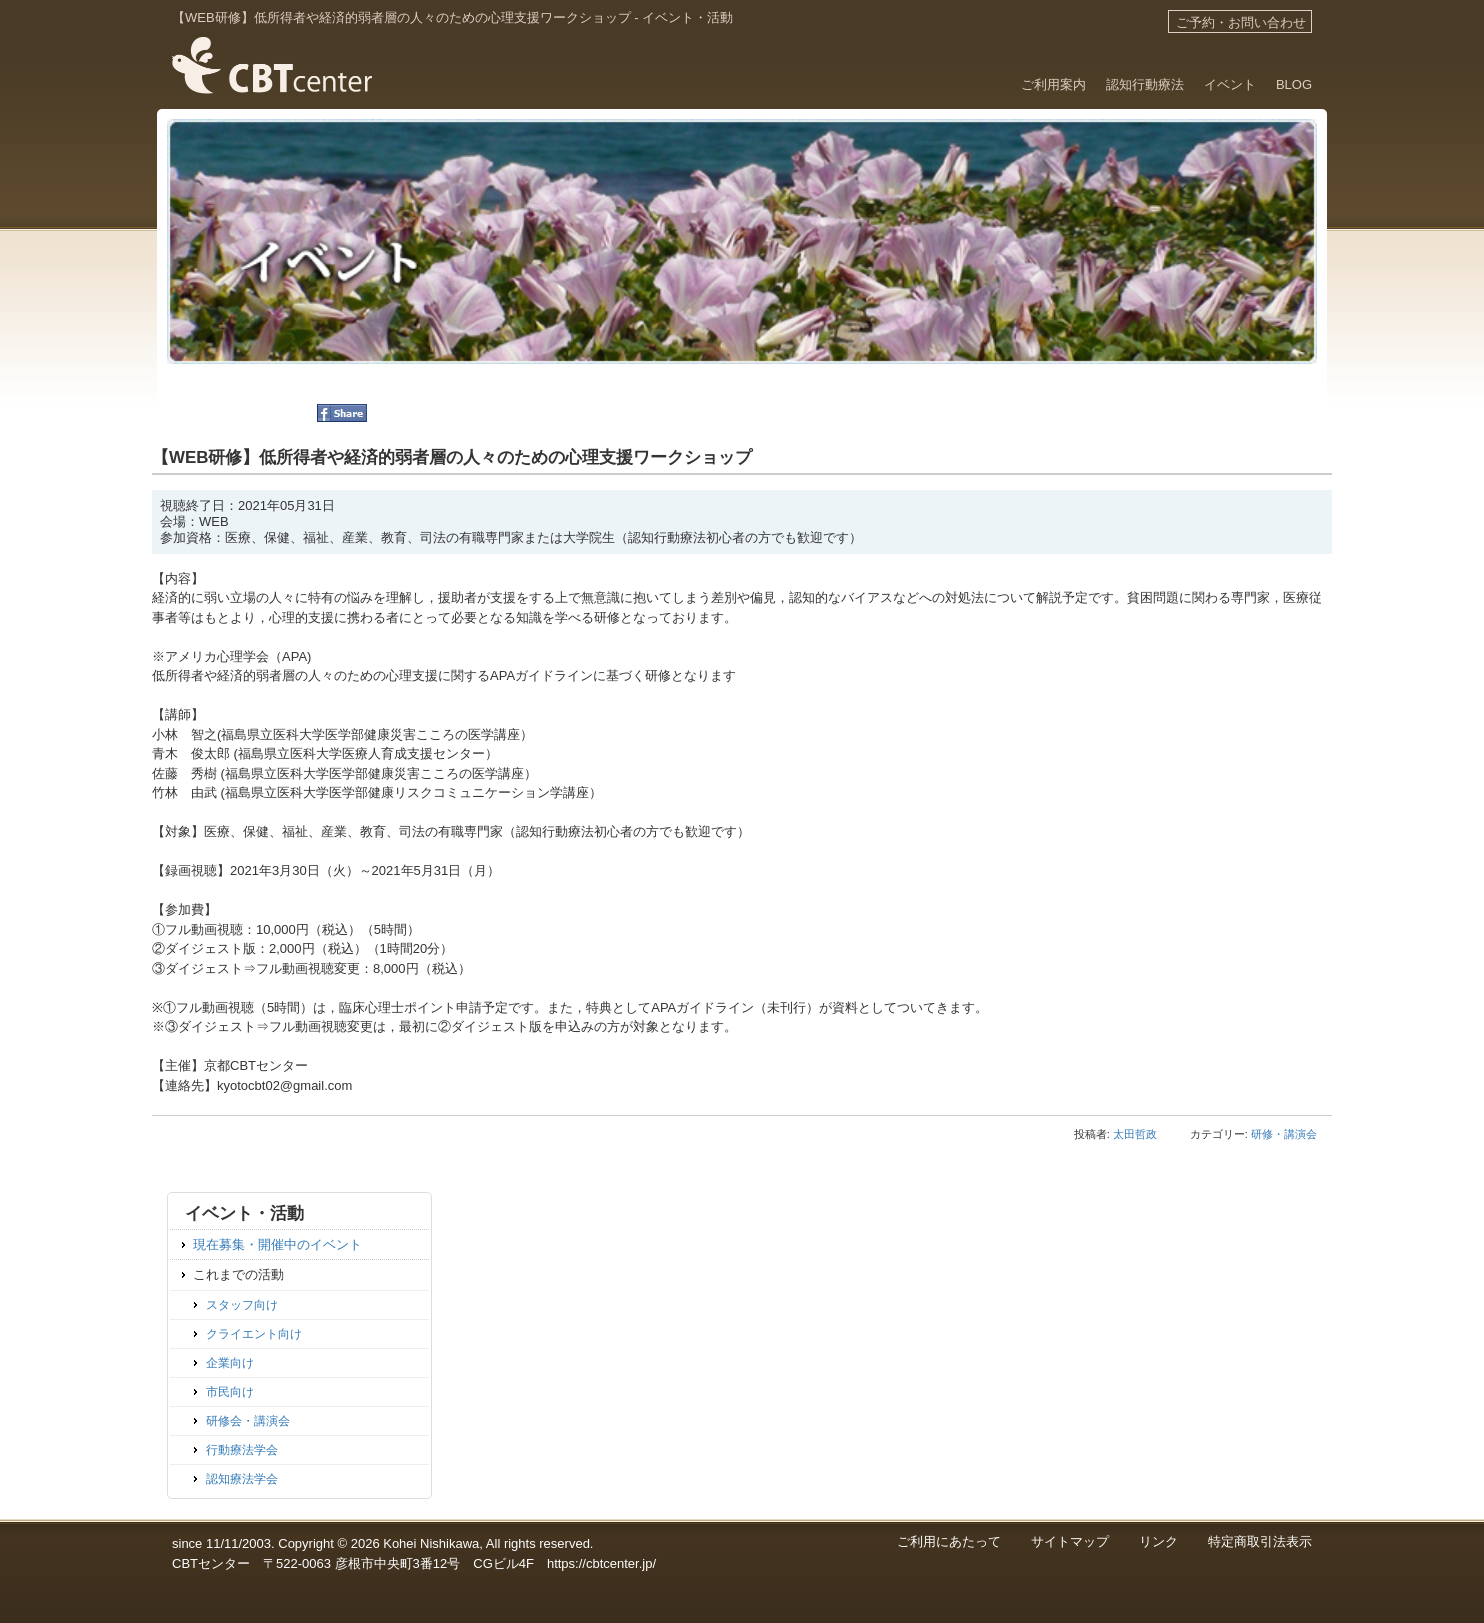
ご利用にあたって (949, 1541)
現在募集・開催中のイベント (277, 1244)
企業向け (230, 1362)
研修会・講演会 (248, 1420)
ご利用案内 (1053, 84)
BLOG (1294, 84)
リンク (1158, 1541)
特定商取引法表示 (1260, 1541)
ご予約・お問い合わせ (1241, 22)
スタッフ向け (242, 1304)
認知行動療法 (1145, 84)
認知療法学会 (242, 1478)
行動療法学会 (242, 1449)
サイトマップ (1070, 1541)
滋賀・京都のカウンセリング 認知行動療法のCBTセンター (271, 112)
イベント (1230, 84)
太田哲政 (1135, 1134)
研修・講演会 (1284, 1134)
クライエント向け (254, 1333)
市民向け (230, 1391)
